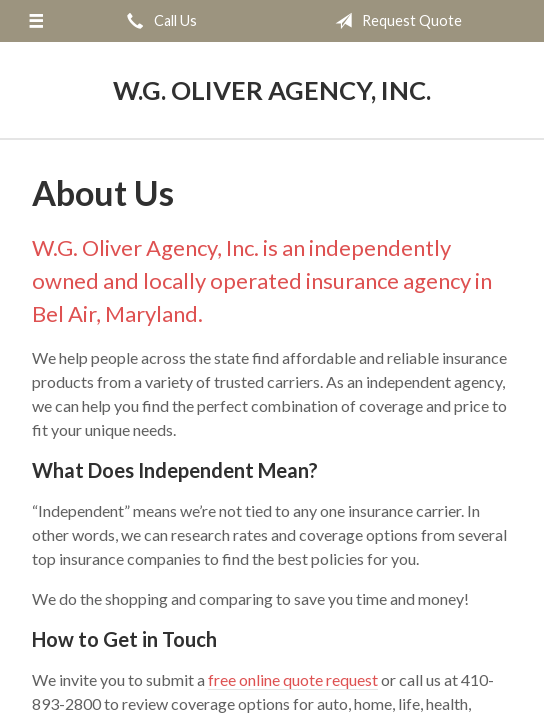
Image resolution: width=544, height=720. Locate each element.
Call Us (158, 21)
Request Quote (394, 21)
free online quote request (293, 679)
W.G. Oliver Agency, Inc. (272, 90)
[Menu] (35, 21)
